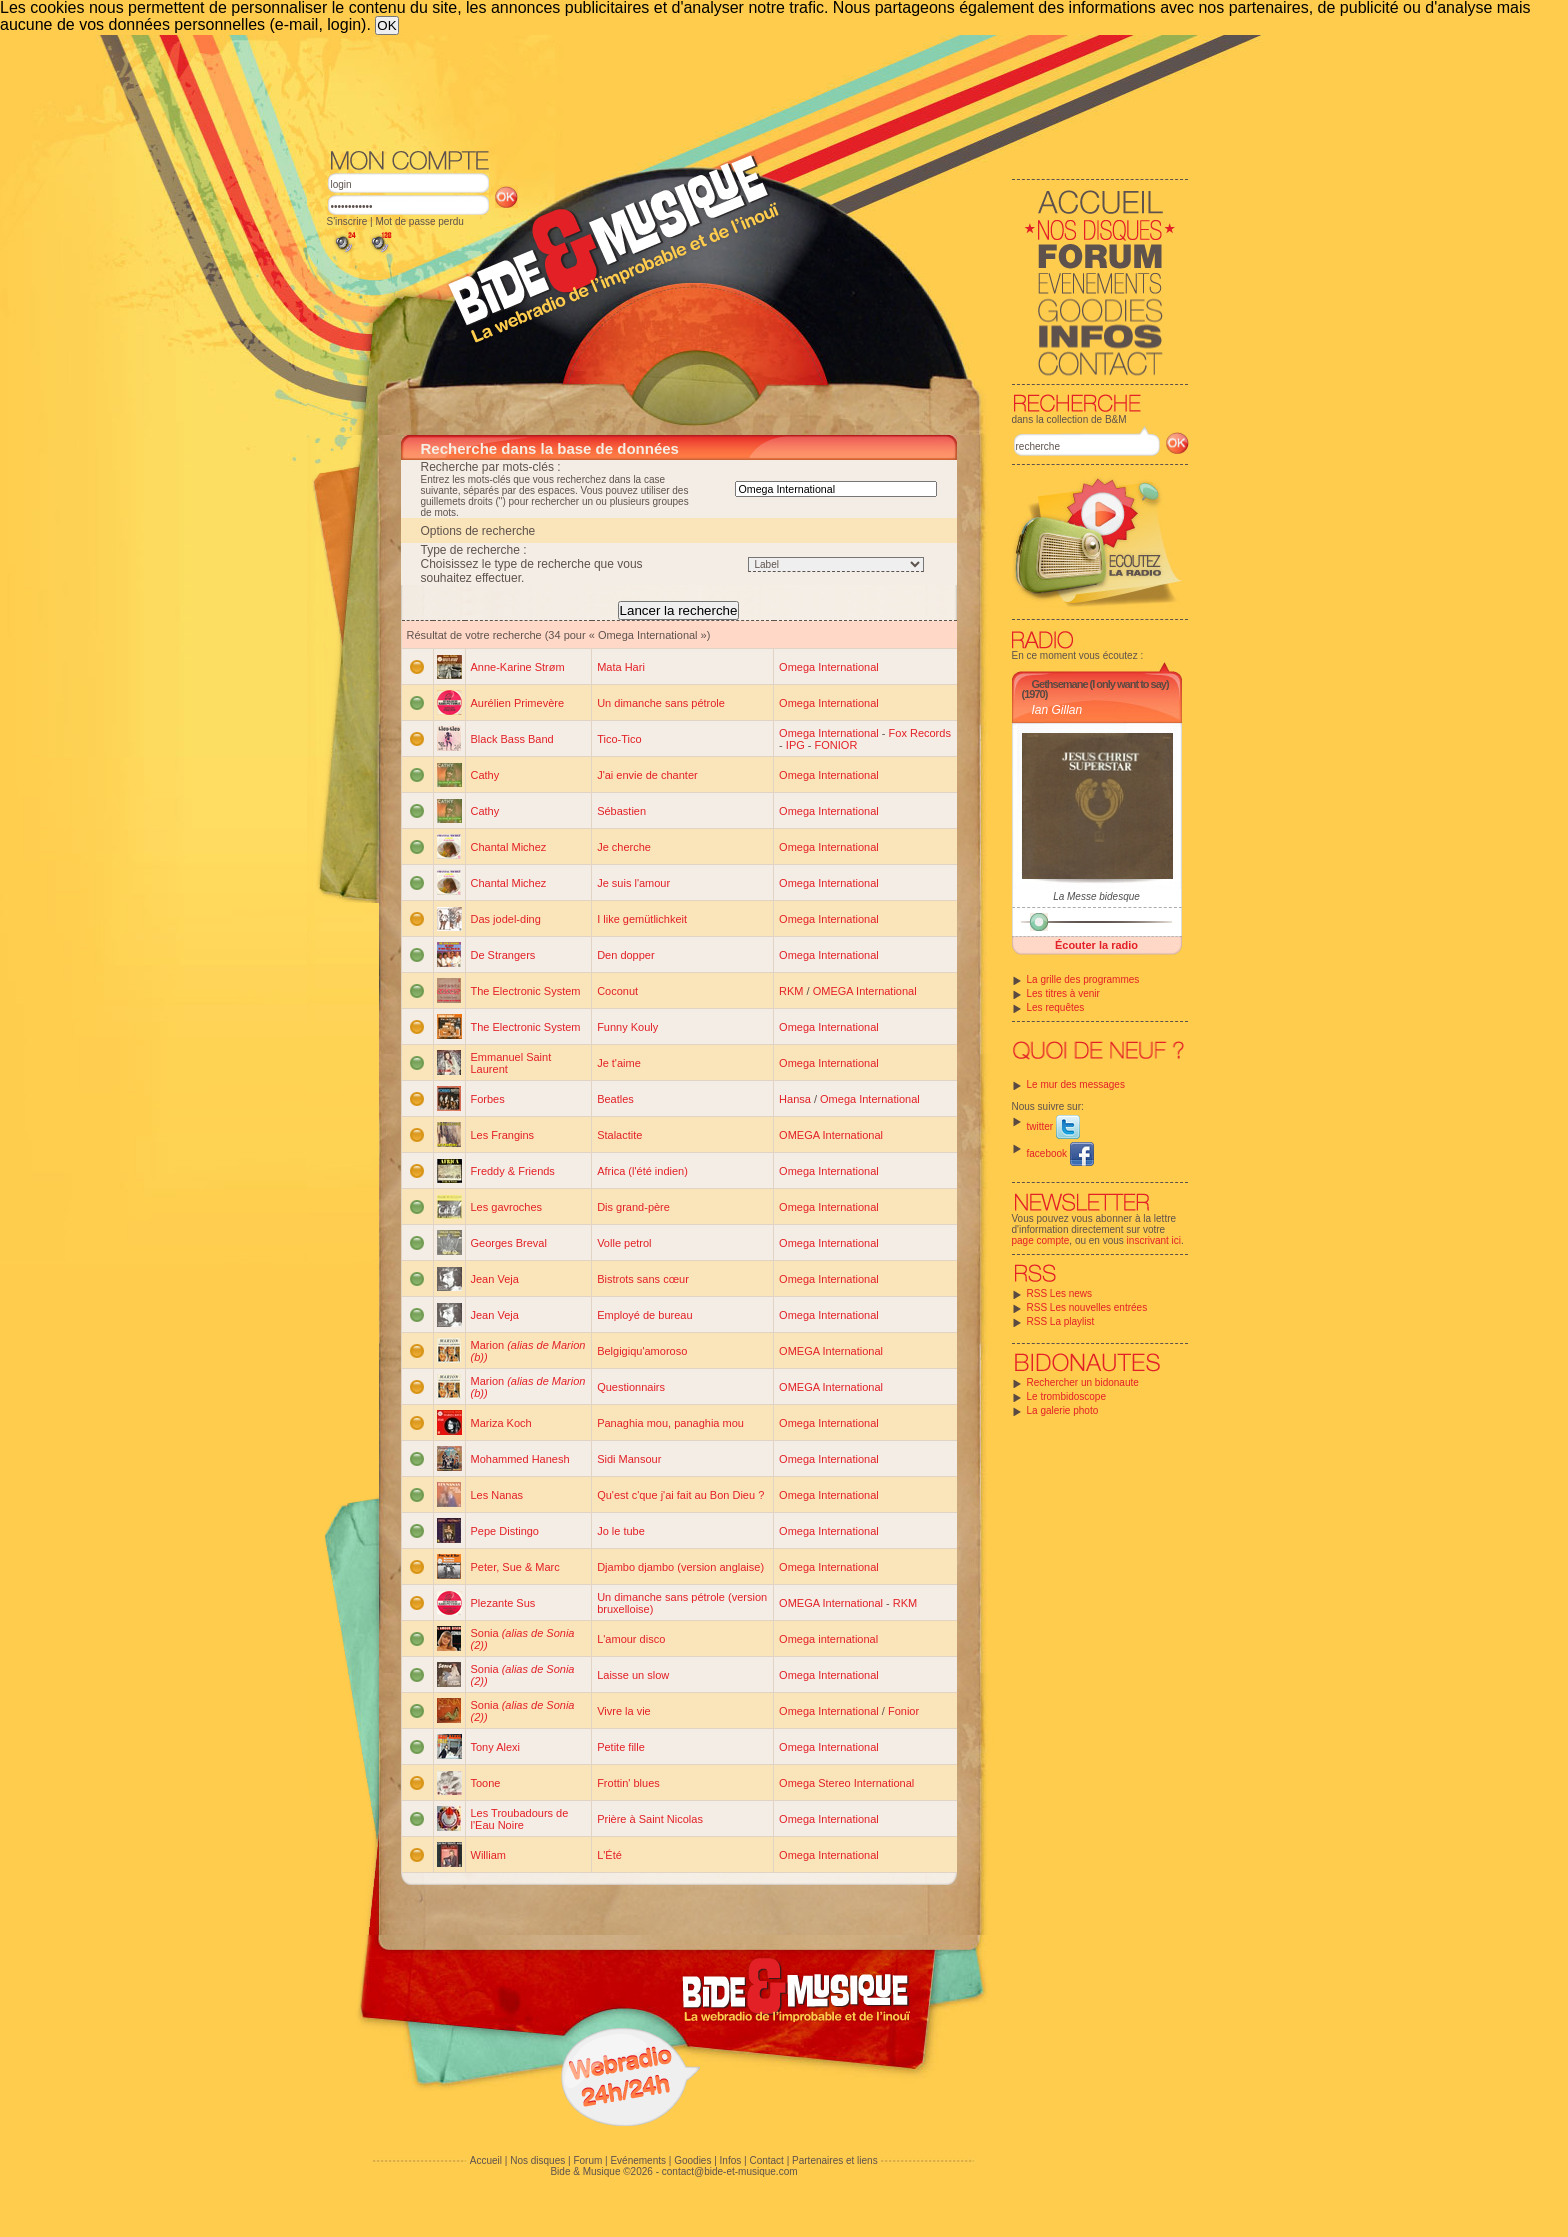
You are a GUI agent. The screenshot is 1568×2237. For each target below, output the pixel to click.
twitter (1053, 1126)
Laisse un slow (633, 1675)
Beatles (615, 1099)
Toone (486, 1783)
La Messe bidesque (1096, 896)
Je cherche (624, 847)
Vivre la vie (624, 1711)
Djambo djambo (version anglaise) (680, 1567)
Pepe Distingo (505, 1531)
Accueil (486, 2160)
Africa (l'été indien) (642, 1171)
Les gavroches (507, 1207)
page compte (1041, 1240)
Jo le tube (621, 1531)
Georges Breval (509, 1243)
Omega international (828, 1639)
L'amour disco (631, 1639)
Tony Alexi (496, 1747)
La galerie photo (1063, 1410)
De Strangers (503, 955)
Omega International (829, 667)
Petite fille (621, 1747)
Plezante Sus (503, 1603)
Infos (731, 2160)
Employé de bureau (644, 1315)
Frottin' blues (628, 1783)
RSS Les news (1060, 1293)
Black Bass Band (512, 739)
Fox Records (920, 733)
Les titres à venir (1063, 993)
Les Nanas (497, 1495)
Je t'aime (619, 1063)
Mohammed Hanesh (520, 1459)
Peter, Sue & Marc (515, 1567)
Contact (766, 2160)
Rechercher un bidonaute (1083, 1382)
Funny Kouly (627, 1027)
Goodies (692, 2160)
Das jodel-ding (506, 919)
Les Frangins (503, 1135)
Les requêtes (1056, 1007)
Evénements (638, 2160)
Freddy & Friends (513, 1171)
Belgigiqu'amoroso (642, 1351)
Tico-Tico (619, 739)
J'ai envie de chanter (647, 775)
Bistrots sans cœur (643, 1279)
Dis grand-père (633, 1207)
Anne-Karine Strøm (518, 667)
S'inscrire (347, 221)
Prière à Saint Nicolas (650, 1819)
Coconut (617, 991)
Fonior (903, 1711)
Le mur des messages (1076, 1084)
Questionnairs (631, 1387)
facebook (1060, 1153)
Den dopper (626, 955)
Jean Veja (495, 1279)
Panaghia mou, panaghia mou (670, 1423)
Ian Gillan (1057, 710)
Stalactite (619, 1135)
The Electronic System (526, 991)
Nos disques (537, 2160)
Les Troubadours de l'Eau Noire (520, 1819)
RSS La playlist (1061, 1321)
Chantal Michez (509, 847)
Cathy (485, 775)
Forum (587, 2160)
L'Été (609, 1855)
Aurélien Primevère (518, 703)
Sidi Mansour (629, 1459)
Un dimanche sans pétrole (661, 703)
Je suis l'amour (633, 883)
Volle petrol (624, 1243)
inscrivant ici (1154, 1240)
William (488, 1855)
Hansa (795, 1099)
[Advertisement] (758, 90)
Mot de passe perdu (419, 221)
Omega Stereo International (846, 1783)
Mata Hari (621, 667)
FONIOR (836, 745)
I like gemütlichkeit (642, 919)
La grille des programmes (1083, 979)
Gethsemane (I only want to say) (1100, 684)
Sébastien (621, 811)
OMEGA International (865, 991)
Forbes (488, 1099)
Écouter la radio (1096, 945)
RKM (791, 991)
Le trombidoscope (1067, 1396)
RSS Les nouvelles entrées (1087, 1307)
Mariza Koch (501, 1423)
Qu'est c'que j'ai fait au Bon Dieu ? (680, 1495)
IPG (795, 745)
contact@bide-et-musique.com (730, 2171)
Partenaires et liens (835, 2160)
